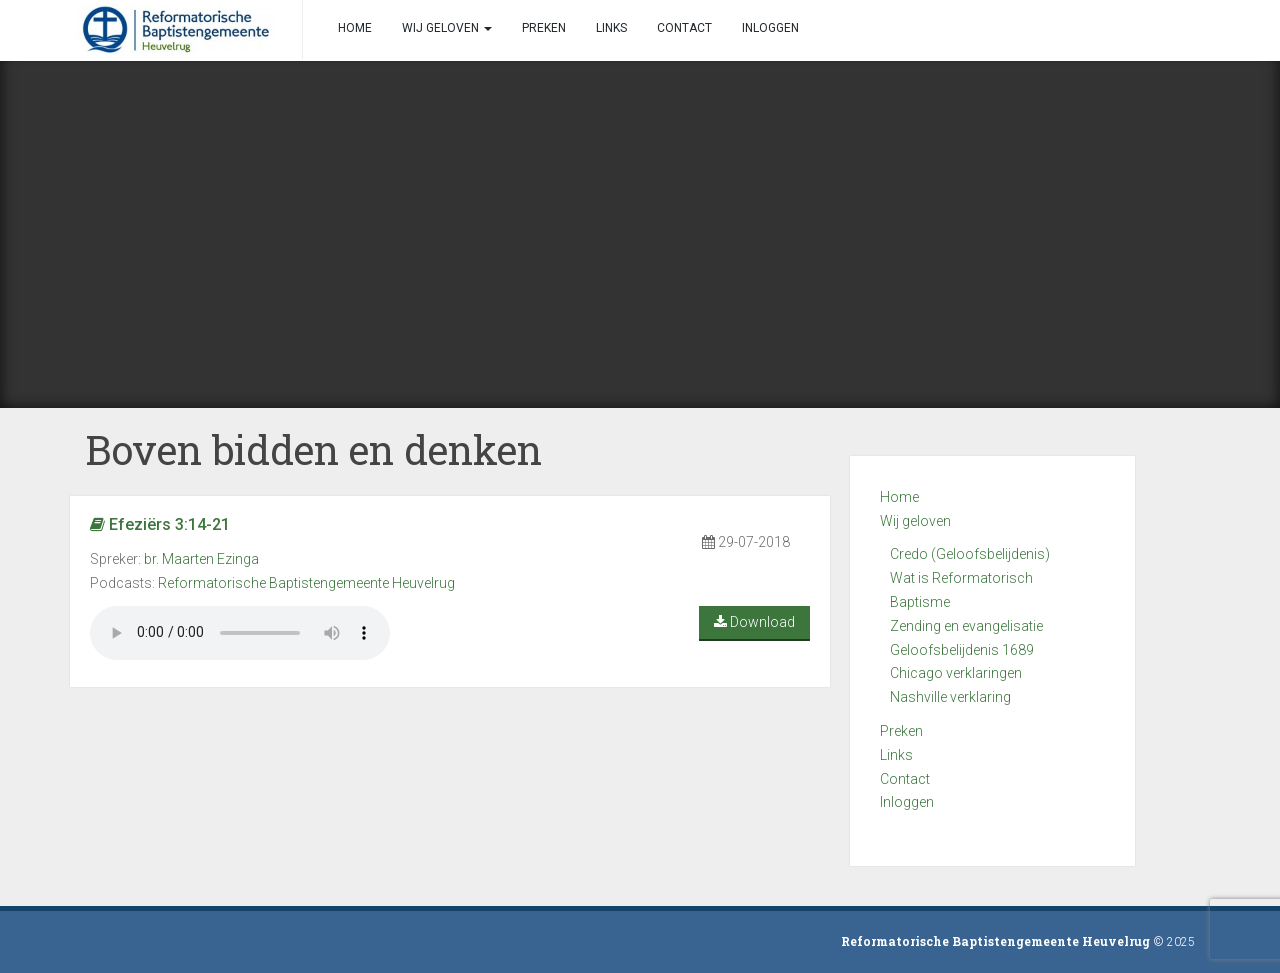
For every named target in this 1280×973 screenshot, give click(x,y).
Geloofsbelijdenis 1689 (962, 650)
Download (754, 622)
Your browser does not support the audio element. (240, 633)
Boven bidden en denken (313, 449)
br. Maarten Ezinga (201, 559)
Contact (905, 779)
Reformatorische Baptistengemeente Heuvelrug (306, 583)
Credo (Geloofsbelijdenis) (970, 554)
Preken (901, 731)
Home (899, 497)
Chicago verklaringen (956, 673)
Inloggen (907, 802)
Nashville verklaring (950, 697)
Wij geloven (915, 521)
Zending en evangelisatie (966, 626)
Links (896, 755)
